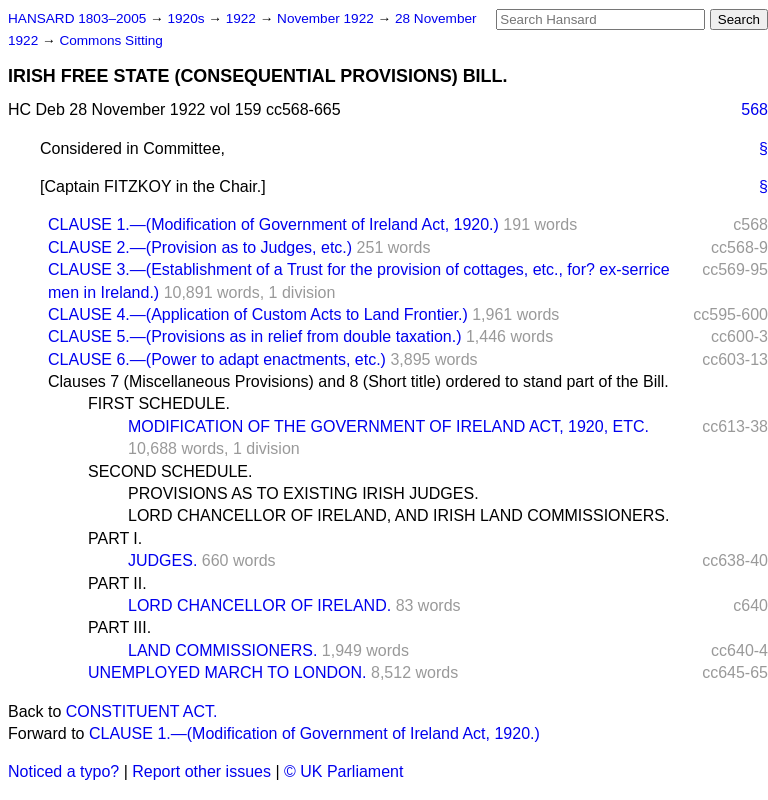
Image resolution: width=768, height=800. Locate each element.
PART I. (115, 538)
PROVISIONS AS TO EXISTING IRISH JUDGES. (303, 493)
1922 (243, 18)
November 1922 (327, 18)
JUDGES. (162, 560)
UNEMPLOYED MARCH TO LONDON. (227, 672)
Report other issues (201, 771)
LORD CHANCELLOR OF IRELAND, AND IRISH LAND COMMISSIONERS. (398, 515)
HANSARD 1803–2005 (77, 18)
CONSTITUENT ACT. (142, 711)
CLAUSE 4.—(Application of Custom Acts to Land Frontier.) (258, 314)
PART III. (119, 627)
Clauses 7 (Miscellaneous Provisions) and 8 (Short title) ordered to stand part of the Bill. (358, 381)
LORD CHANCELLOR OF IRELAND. (259, 605)
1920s (187, 18)
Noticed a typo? (63, 771)
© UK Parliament (343, 771)
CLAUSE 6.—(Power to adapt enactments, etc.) (217, 359)
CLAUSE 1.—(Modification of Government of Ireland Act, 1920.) (273, 224)
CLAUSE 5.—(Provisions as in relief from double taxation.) (255, 336)
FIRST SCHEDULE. (159, 403)
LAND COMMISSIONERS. (222, 650)
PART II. (117, 583)
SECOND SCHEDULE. (170, 471)
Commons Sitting (111, 40)
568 (754, 109)
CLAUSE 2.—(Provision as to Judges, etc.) (200, 247)
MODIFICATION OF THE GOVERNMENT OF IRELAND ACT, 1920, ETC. (388, 426)
